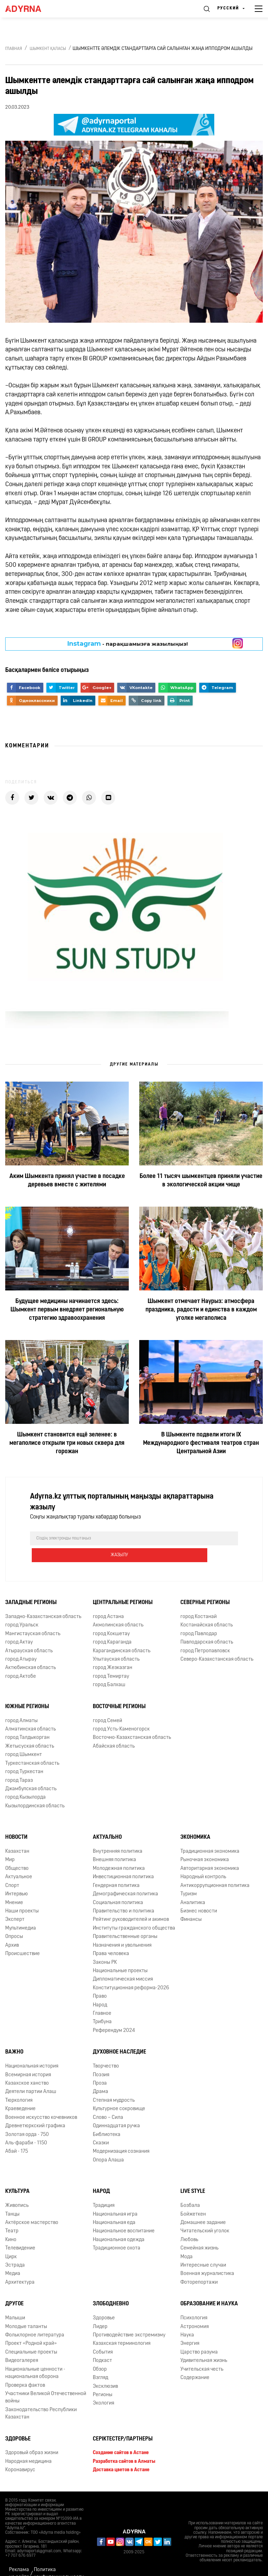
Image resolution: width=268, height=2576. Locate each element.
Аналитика (192, 1886)
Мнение (14, 1886)
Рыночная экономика (204, 1843)
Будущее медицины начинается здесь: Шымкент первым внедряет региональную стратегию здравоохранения (67, 1310)
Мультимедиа (20, 1911)
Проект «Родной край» (31, 2327)
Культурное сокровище (119, 2092)
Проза (100, 2066)
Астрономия (194, 2310)
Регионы (102, 2378)
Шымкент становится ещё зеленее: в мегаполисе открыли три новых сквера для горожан (67, 1443)
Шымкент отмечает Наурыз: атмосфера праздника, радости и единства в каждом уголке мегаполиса (201, 1310)
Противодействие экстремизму (129, 2318)
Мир (10, 1843)
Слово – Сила (108, 2100)
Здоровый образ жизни (31, 2436)
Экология (103, 2387)
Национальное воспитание (124, 2214)
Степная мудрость (114, 2083)
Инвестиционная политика (123, 1860)
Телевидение (20, 2231)
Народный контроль (203, 1860)
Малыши (15, 2301)
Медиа (12, 2257)
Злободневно (111, 2287)
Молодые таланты (26, 2310)
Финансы (191, 1903)
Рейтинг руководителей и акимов (131, 1903)
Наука (187, 2318)
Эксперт (14, 1903)
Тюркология (18, 2083)
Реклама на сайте (19, 2557)
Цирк (11, 2240)
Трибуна (102, 2005)
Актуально (107, 1821)
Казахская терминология (121, 2327)
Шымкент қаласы (48, 49)
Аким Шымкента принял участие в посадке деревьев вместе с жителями (67, 1180)
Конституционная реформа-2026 (131, 1971)
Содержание (194, 2361)
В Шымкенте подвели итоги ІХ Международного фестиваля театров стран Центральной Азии (201, 1443)
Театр (11, 2214)
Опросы (14, 1920)
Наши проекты (22, 1894)
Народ (100, 1988)
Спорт (12, 1869)
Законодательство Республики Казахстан (41, 2397)
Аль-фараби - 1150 (26, 2126)
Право (100, 1980)
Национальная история (31, 2049)
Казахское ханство (27, 2066)
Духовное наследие (119, 2036)
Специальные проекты (31, 2335)
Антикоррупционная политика (215, 1869)
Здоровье (104, 2301)
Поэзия (101, 2058)
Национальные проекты (120, 1954)
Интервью (16, 1877)
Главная (13, 49)
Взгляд (100, 2361)
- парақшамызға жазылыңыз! (127, 643)
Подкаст (102, 2344)
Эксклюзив (105, 2369)
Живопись (17, 2188)
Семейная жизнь (199, 2231)
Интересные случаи (203, 2248)
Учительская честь (201, 2352)
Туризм (188, 1877)
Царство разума (199, 2335)
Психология (193, 2301)
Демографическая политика (125, 1877)
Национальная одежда (118, 2223)
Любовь (189, 2223)
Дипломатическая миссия (123, 1963)
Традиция (103, 2188)
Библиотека (106, 2118)
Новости (16, 1821)
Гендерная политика (116, 1869)
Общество (17, 1851)
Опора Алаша (108, 2143)
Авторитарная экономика (209, 1851)
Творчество (106, 2049)
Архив (12, 1928)
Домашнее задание (203, 2206)
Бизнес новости (198, 1894)
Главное (102, 1996)
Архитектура (20, 2265)
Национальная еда (114, 2206)
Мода (186, 2240)
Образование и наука (209, 2287)
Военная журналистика (207, 2257)
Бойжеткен (193, 2197)
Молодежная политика (119, 1851)
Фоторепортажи (199, 2265)
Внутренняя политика (117, 1834)
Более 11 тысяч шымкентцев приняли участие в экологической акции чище (201, 1180)
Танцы (12, 2197)
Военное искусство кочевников (41, 2100)
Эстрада (15, 2248)
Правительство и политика (123, 1894)
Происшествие (22, 1937)
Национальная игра (115, 2197)
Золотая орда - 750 (27, 2118)
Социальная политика (118, 1886)
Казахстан (17, 1834)
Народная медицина (28, 2444)
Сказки (101, 2126)
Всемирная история (28, 2058)
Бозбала (190, 2188)
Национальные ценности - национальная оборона (35, 2356)
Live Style (192, 2175)
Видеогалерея (21, 2344)
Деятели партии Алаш (30, 2075)
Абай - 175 (16, 2135)
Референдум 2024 (114, 2014)
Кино (10, 2223)
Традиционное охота (116, 2231)
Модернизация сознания (121, 2135)
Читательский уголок (204, 2214)
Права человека (111, 1937)
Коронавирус (20, 2453)
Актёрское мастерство (31, 2206)
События (103, 2335)
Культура (17, 2175)
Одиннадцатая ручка (116, 2109)
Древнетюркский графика (35, 2109)
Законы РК (105, 1945)
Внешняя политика (114, 1843)
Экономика (195, 1821)
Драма (100, 2075)
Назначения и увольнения (122, 1928)
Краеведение (20, 2092)
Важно (14, 2036)
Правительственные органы (125, 1920)
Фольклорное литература (34, 2318)
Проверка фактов (25, 2368)
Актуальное (18, 1860)
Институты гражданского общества (134, 1911)
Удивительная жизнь (203, 2344)
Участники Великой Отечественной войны (45, 2380)
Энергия (189, 2327)
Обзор (100, 2352)
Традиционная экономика (209, 1834)
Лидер (100, 2310)
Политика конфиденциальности (59, 2557)
